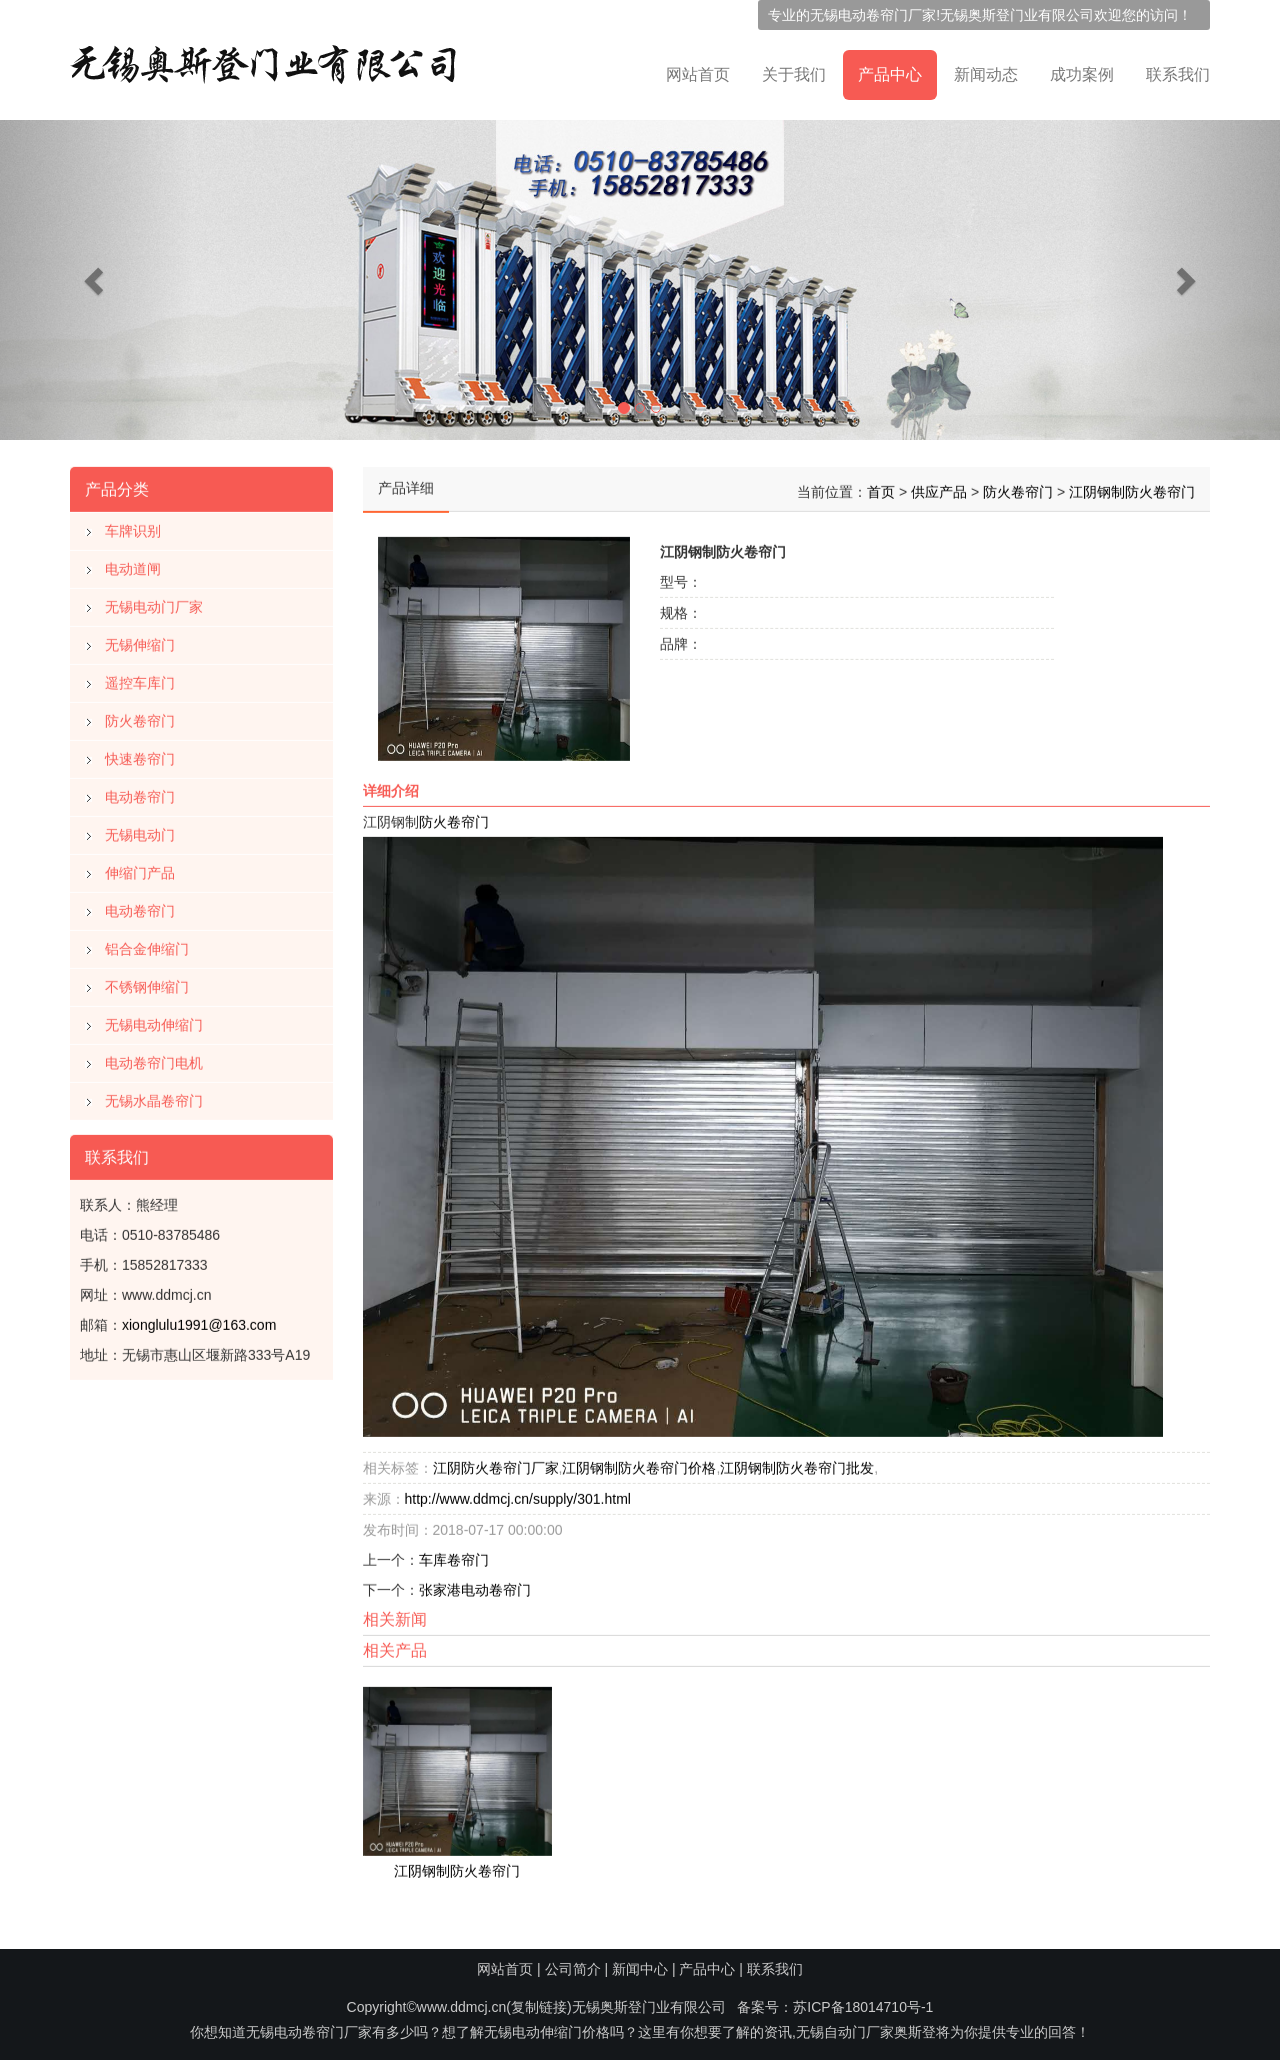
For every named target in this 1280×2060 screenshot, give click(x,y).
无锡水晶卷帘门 (154, 1097)
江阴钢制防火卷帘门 (1132, 488)
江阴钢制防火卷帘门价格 (639, 1464)
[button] (96, 280)
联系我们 (1178, 74)
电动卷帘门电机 (154, 1059)
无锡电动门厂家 (154, 603)
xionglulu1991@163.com (199, 1321)
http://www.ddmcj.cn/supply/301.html (518, 1495)
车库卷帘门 (454, 1556)
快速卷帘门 (140, 755)
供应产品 (939, 488)
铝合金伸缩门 (147, 945)
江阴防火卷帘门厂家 (496, 1464)
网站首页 (698, 74)
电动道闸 (133, 565)
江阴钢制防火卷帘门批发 (797, 1464)
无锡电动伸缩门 (154, 1021)
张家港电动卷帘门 (475, 1586)
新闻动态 (986, 74)
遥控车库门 (140, 679)
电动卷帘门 (140, 793)
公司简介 (573, 1969)
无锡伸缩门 (140, 641)
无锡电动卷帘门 (859, 15)
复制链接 (539, 2007)
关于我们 (794, 74)
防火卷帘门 (140, 717)
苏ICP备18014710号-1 (863, 2007)
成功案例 (1082, 74)
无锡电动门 (140, 831)
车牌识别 (133, 527)
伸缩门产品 (140, 869)
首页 (881, 488)
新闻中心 (640, 1969)
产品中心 (890, 74)
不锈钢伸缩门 (147, 983)
